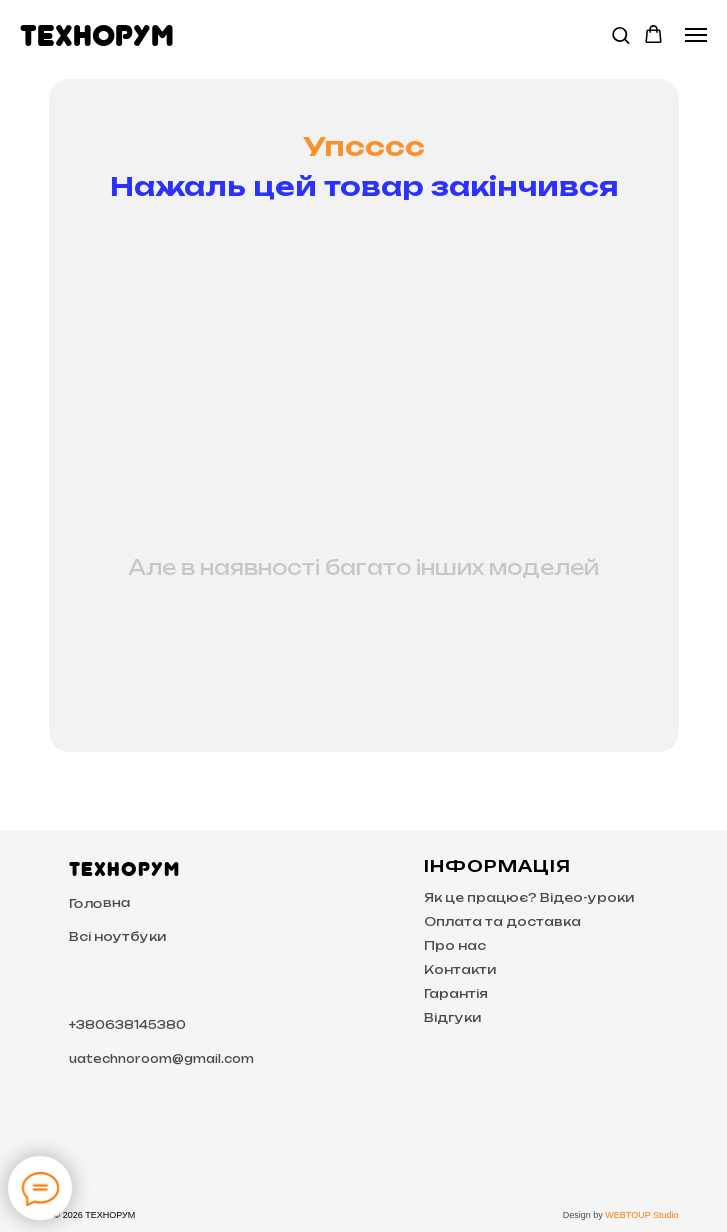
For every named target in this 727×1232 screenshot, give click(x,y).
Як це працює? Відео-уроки (529, 897)
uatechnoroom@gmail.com (161, 1059)
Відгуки (452, 1017)
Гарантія (456, 993)
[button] (620, 34)
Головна (99, 903)
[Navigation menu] (696, 35)
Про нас (455, 945)
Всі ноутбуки (117, 936)
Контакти (460, 969)
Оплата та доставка (502, 921)
